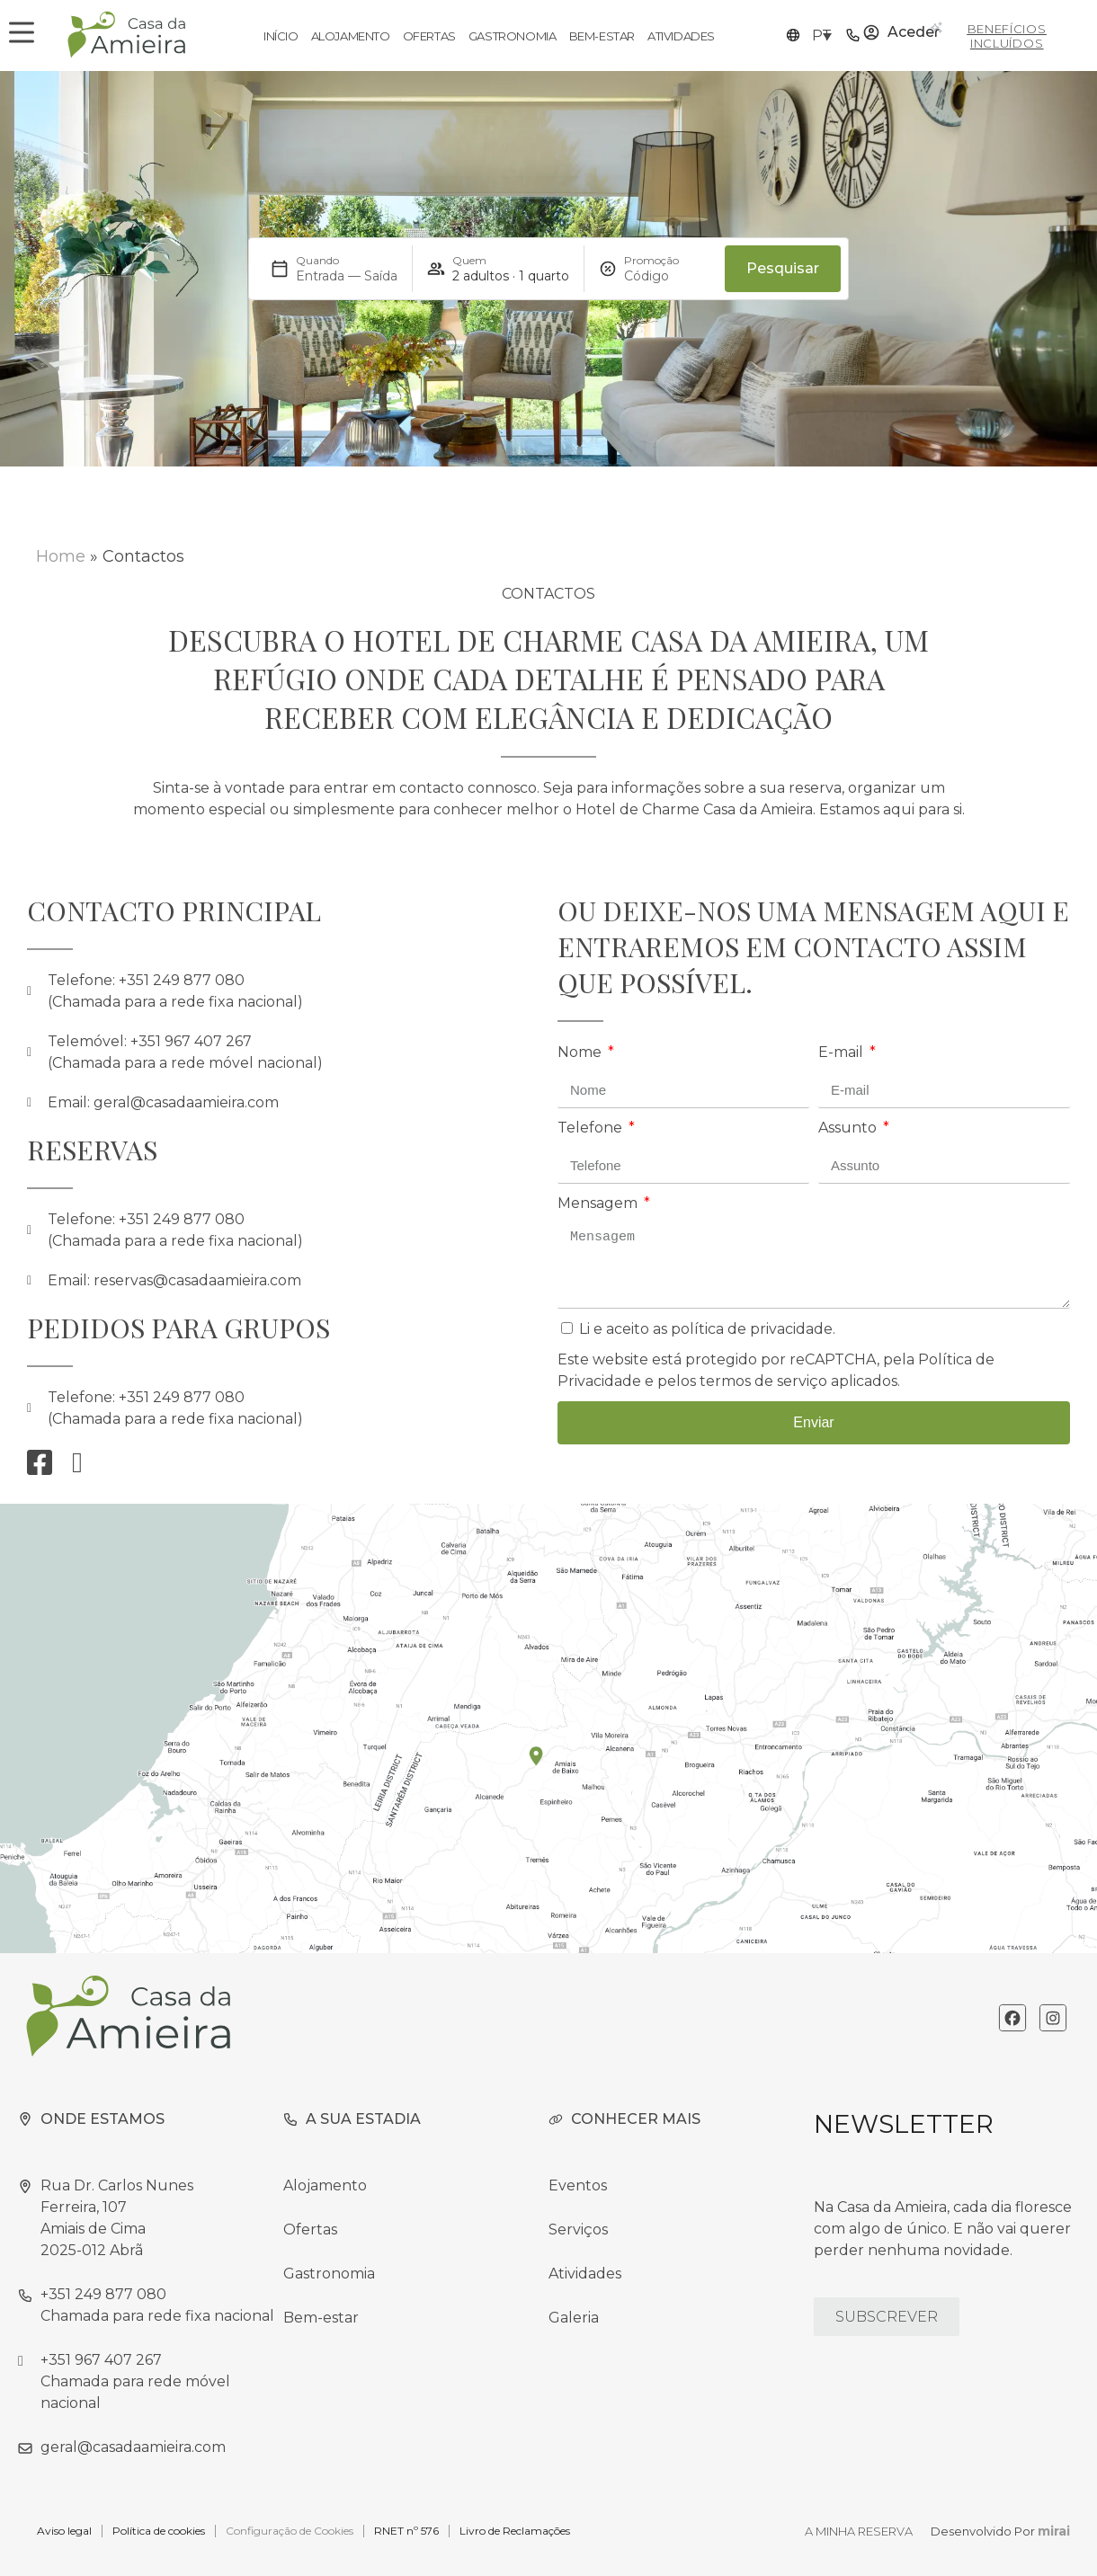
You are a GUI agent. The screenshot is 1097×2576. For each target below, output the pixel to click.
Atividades (681, 36)
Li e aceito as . (707, 1328)
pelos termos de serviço (742, 1381)
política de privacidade (752, 1328)
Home (60, 556)
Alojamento (350, 36)
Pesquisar (782, 268)
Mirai (1054, 2531)
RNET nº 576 (406, 2530)
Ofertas (429, 36)
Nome (581, 1052)
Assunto (849, 1127)
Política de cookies (158, 2530)
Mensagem (599, 1203)
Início (281, 36)
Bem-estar (602, 36)
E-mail (842, 1052)
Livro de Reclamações (514, 2530)
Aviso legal (64, 2530)
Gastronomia (512, 36)
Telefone (591, 1127)
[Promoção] (667, 276)
